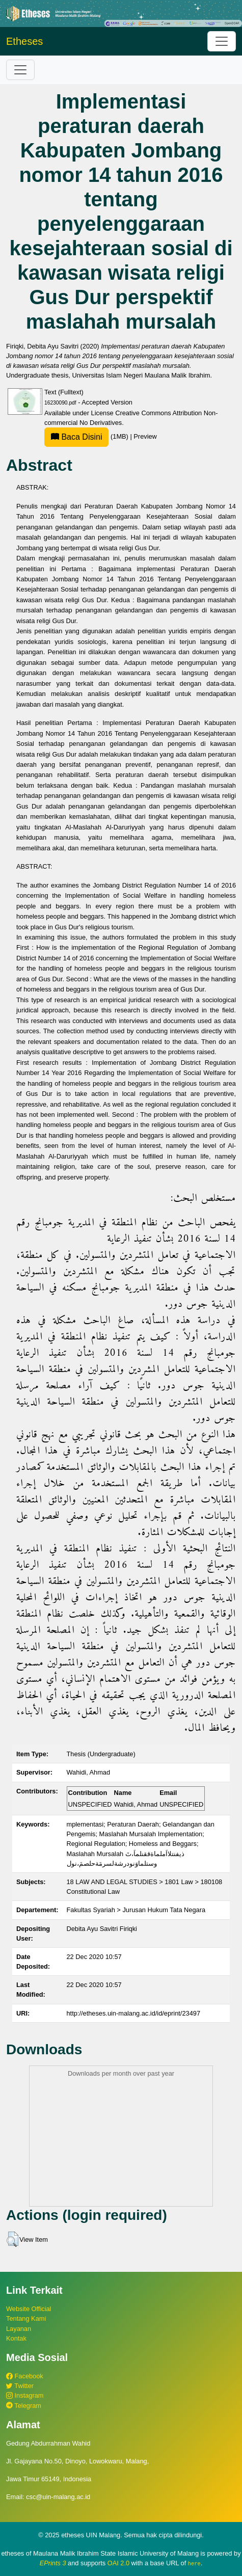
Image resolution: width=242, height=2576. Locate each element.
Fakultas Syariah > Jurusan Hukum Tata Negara (136, 1910)
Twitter (20, 2386)
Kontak (16, 2338)
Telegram (23, 2405)
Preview (145, 436)
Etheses (24, 41)
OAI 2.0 (118, 2563)
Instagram (24, 2395)
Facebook (24, 2376)
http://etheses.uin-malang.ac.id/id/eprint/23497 (134, 2013)
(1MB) (87, 436)
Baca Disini (76, 437)
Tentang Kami (26, 2318)
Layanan (18, 2328)
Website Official (28, 2309)
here (194, 2563)
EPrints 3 (53, 2563)
